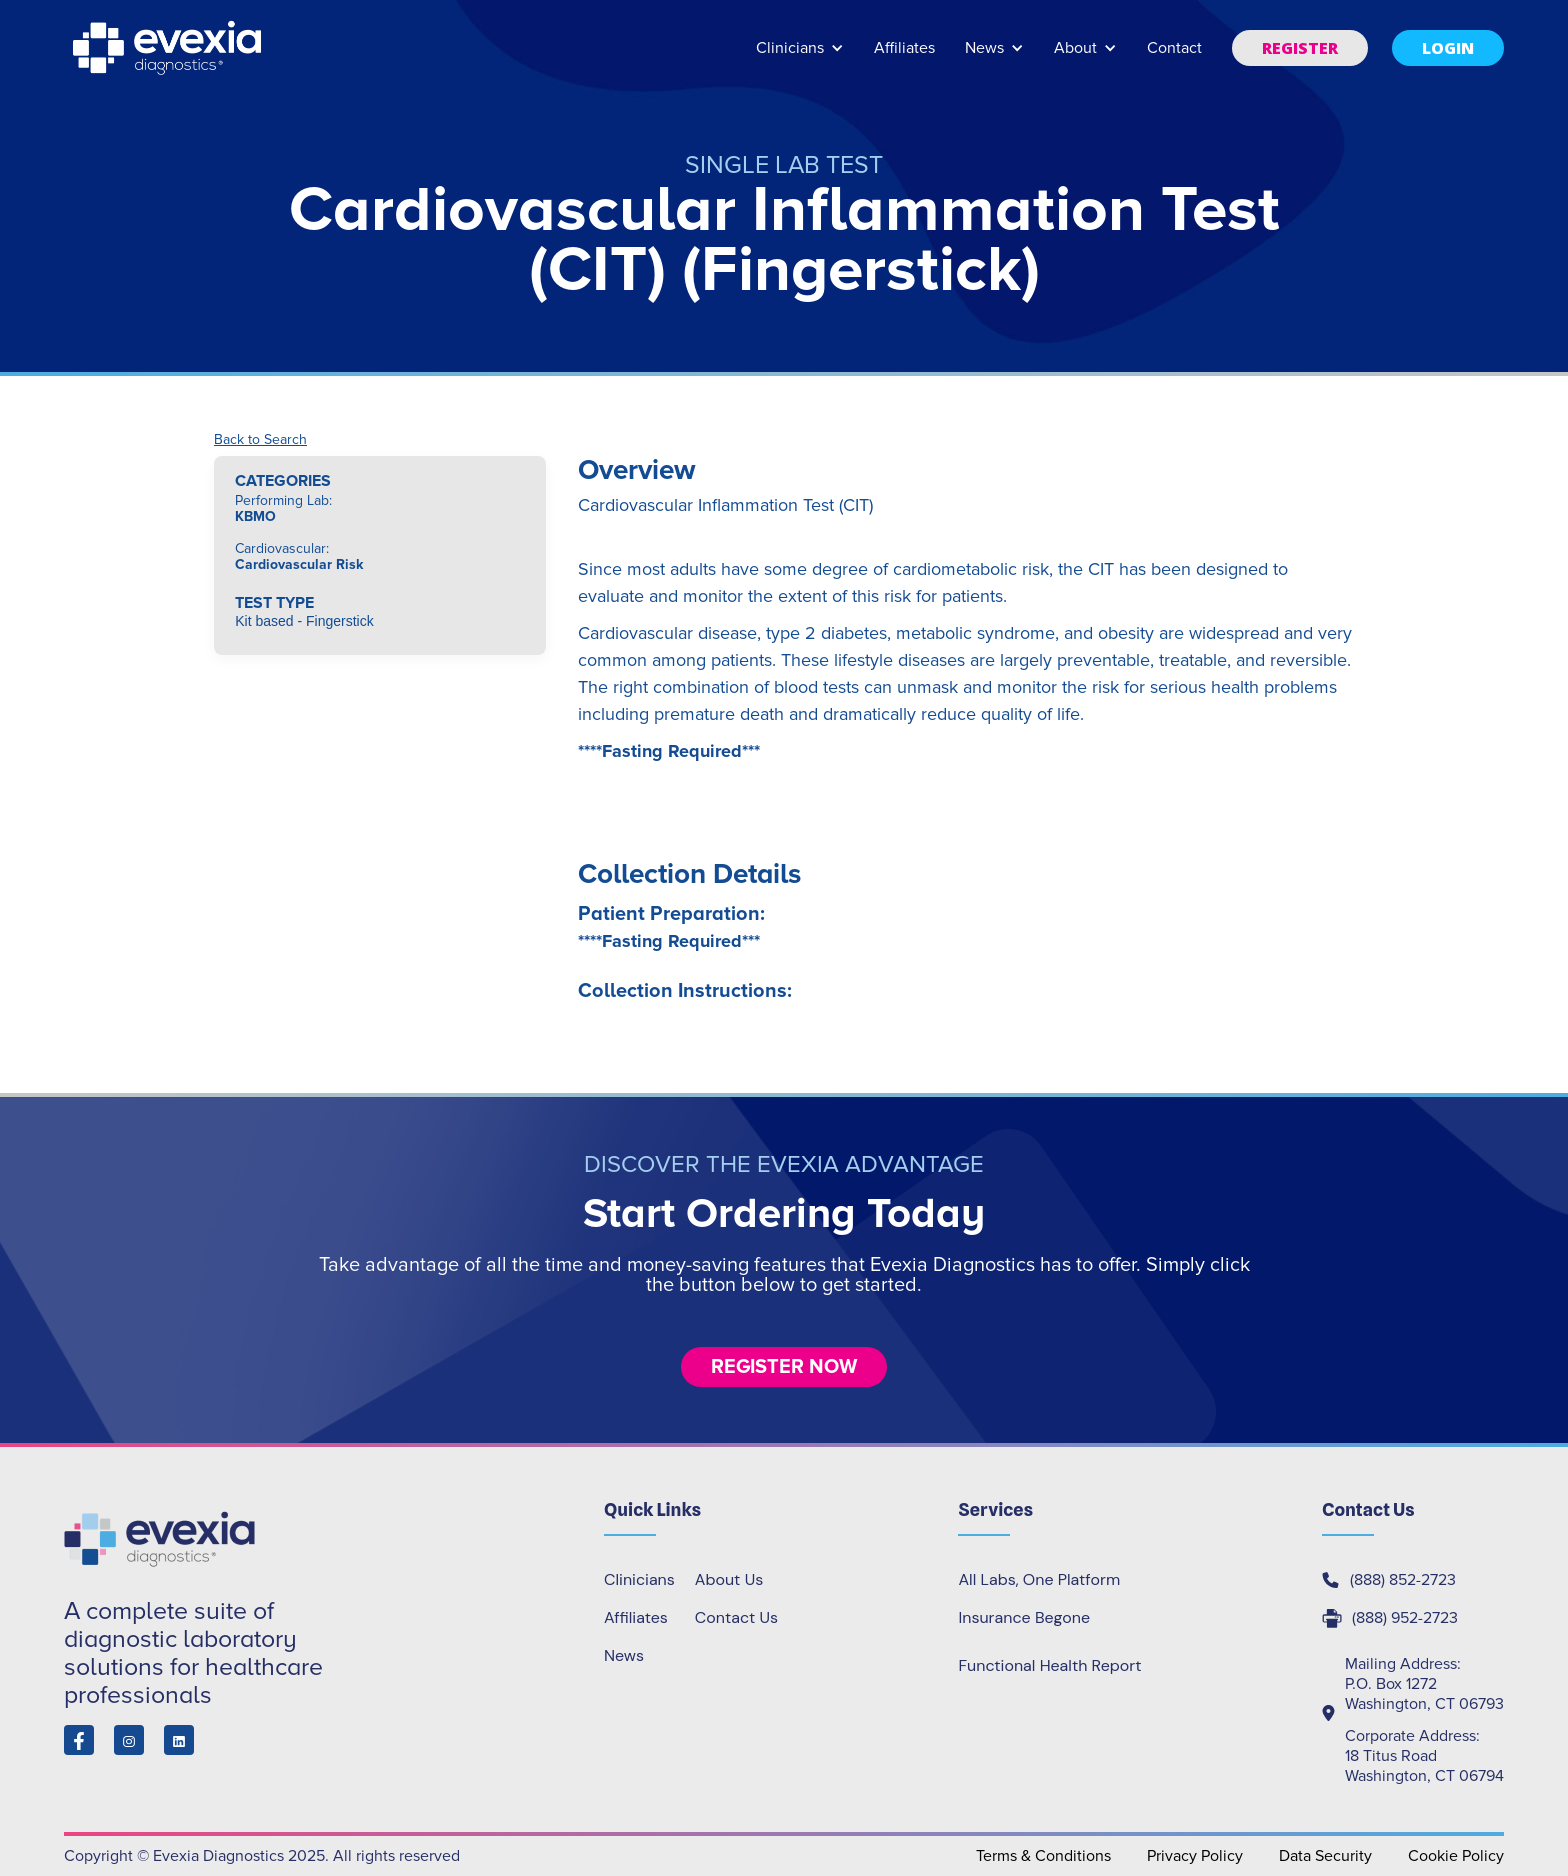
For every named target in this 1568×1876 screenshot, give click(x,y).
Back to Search (260, 440)
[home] (169, 48)
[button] (800, 57)
